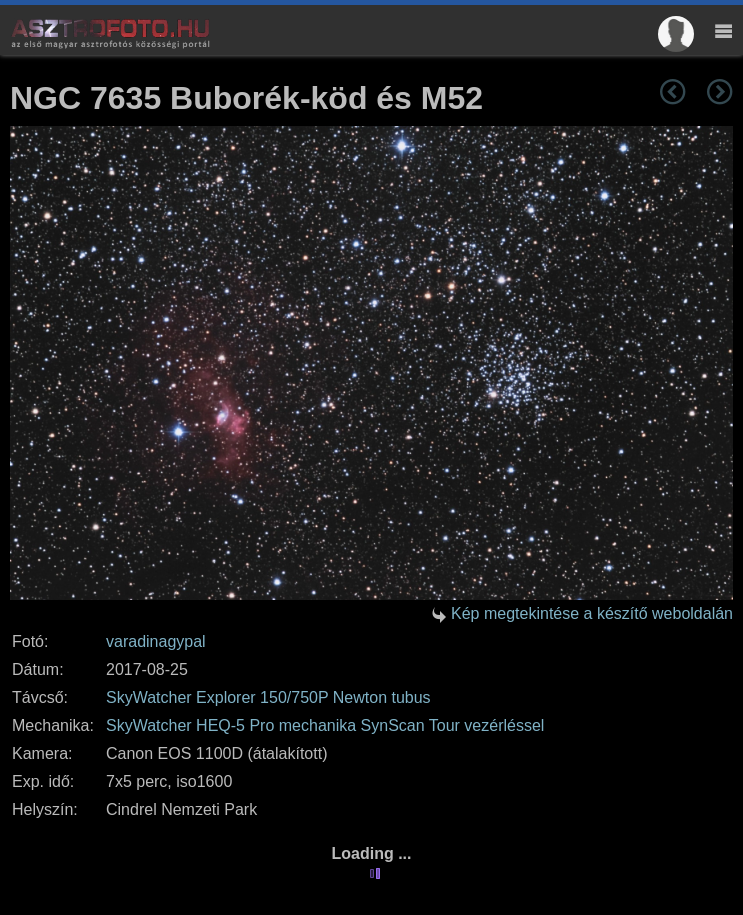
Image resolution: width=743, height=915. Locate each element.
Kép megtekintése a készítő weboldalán (592, 613)
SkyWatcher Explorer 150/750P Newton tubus (268, 697)
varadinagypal (156, 641)
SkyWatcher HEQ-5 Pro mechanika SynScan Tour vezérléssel (325, 725)
